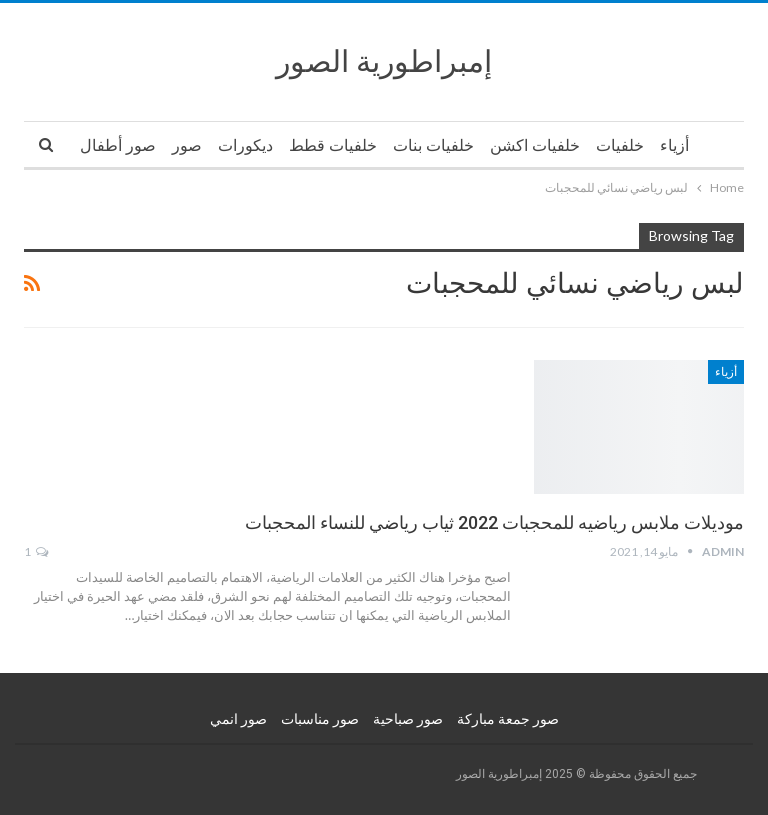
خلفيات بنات (433, 145)
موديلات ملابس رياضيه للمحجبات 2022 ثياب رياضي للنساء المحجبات (494, 522)
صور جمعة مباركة (508, 719)
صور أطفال (118, 145)
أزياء (674, 145)
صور (187, 145)
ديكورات (245, 145)
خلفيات (620, 145)
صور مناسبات (320, 719)
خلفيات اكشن (535, 145)
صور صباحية (408, 719)
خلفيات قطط (333, 145)
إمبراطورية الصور (384, 61)
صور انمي (238, 719)
